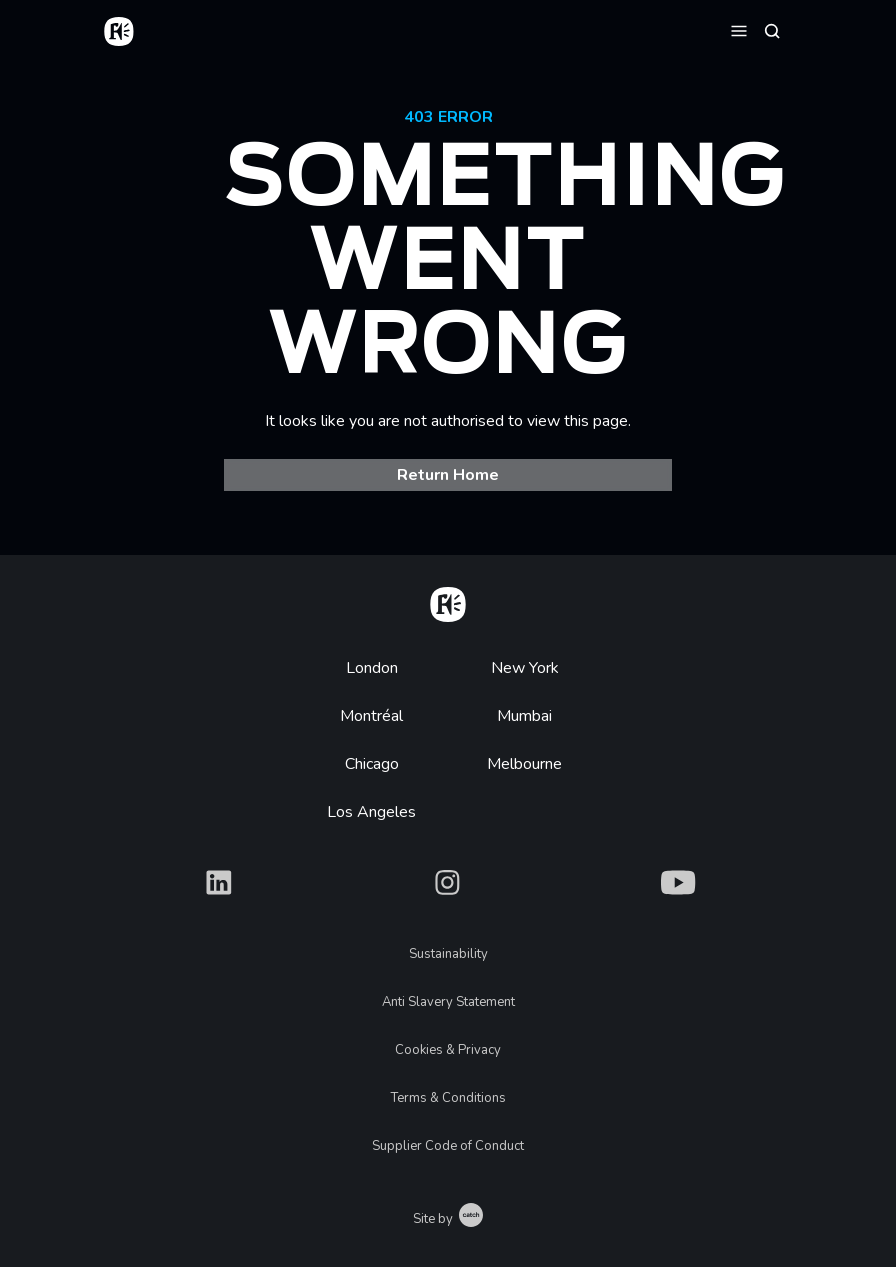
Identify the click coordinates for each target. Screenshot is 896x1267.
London (372, 668)
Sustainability (448, 954)
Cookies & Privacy (448, 1050)
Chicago (372, 764)
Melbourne (524, 764)
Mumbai (524, 716)
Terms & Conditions (448, 1098)
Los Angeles (371, 812)
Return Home (448, 475)
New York (525, 668)
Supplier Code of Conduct (448, 1146)
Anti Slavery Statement (448, 1002)
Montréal (371, 716)
